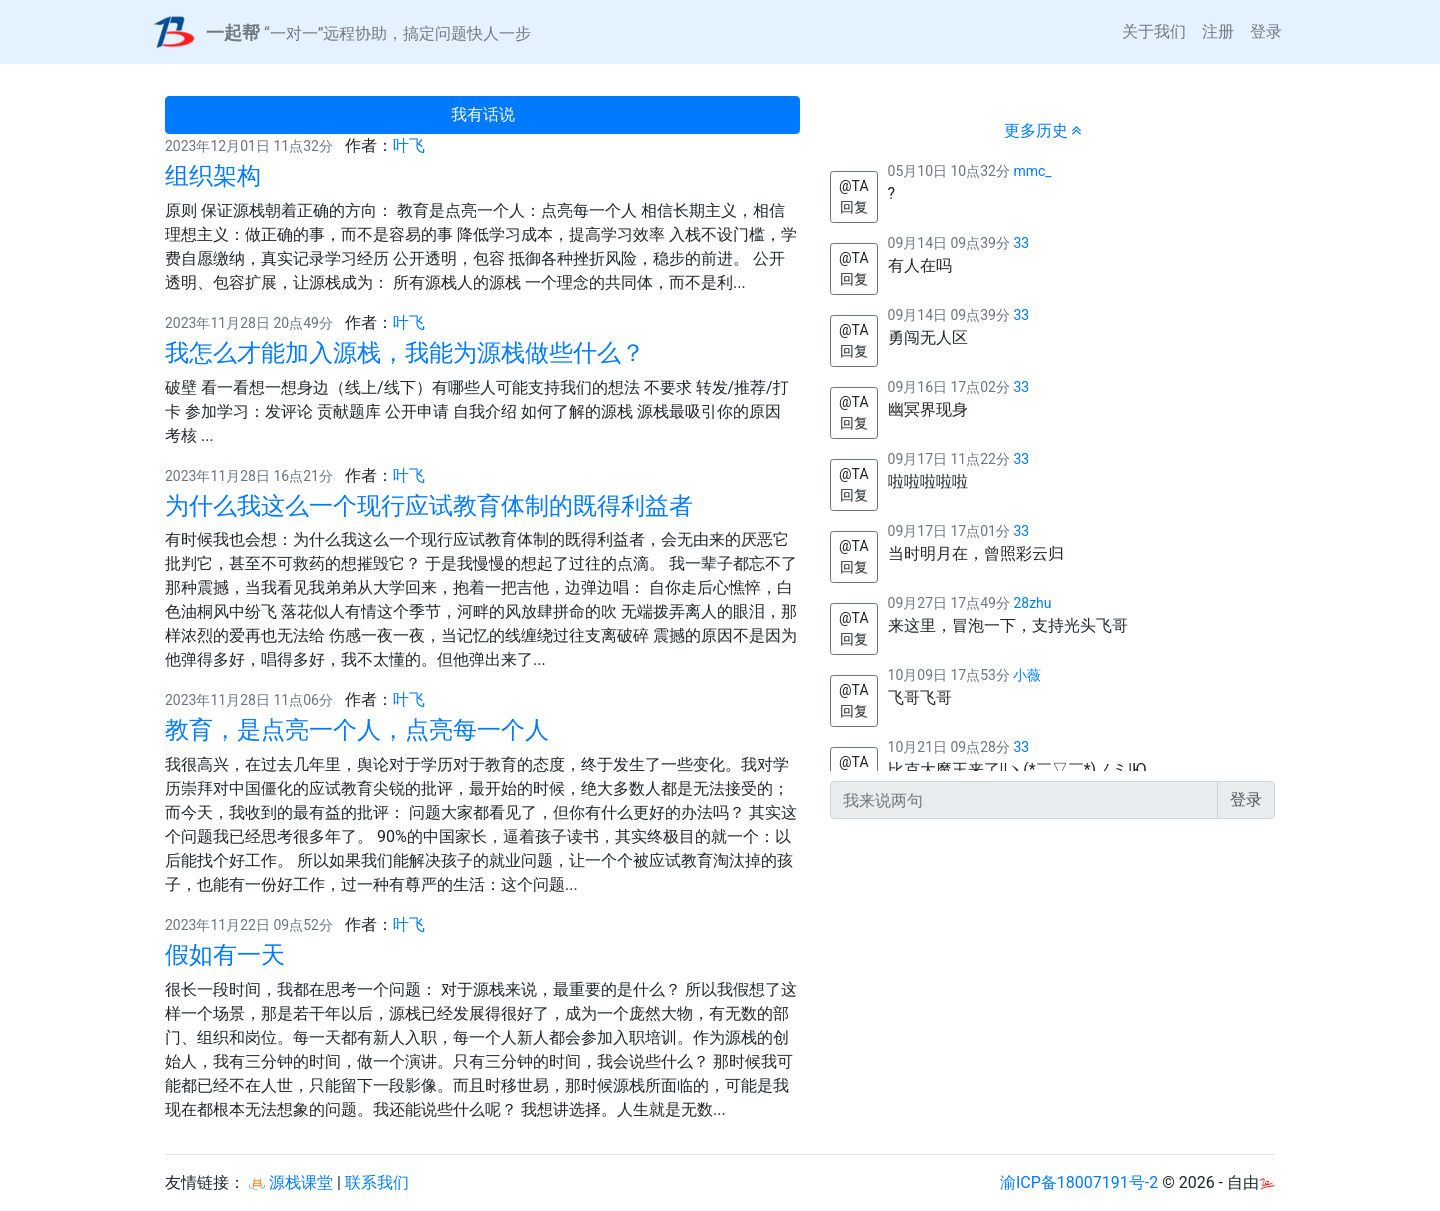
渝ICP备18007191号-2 (1079, 1182)
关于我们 (1154, 31)
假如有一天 (225, 955)
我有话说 (483, 114)
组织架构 (213, 176)
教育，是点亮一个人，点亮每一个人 (357, 730)
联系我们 (377, 1182)
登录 (1266, 31)
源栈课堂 (291, 1182)
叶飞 (409, 145)
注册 (1218, 31)
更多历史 (1043, 130)
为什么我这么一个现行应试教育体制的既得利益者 (429, 506)
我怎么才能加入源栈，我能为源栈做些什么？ (405, 353)
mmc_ (1032, 171)
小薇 (1027, 675)
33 (1021, 243)
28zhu (1032, 603)
